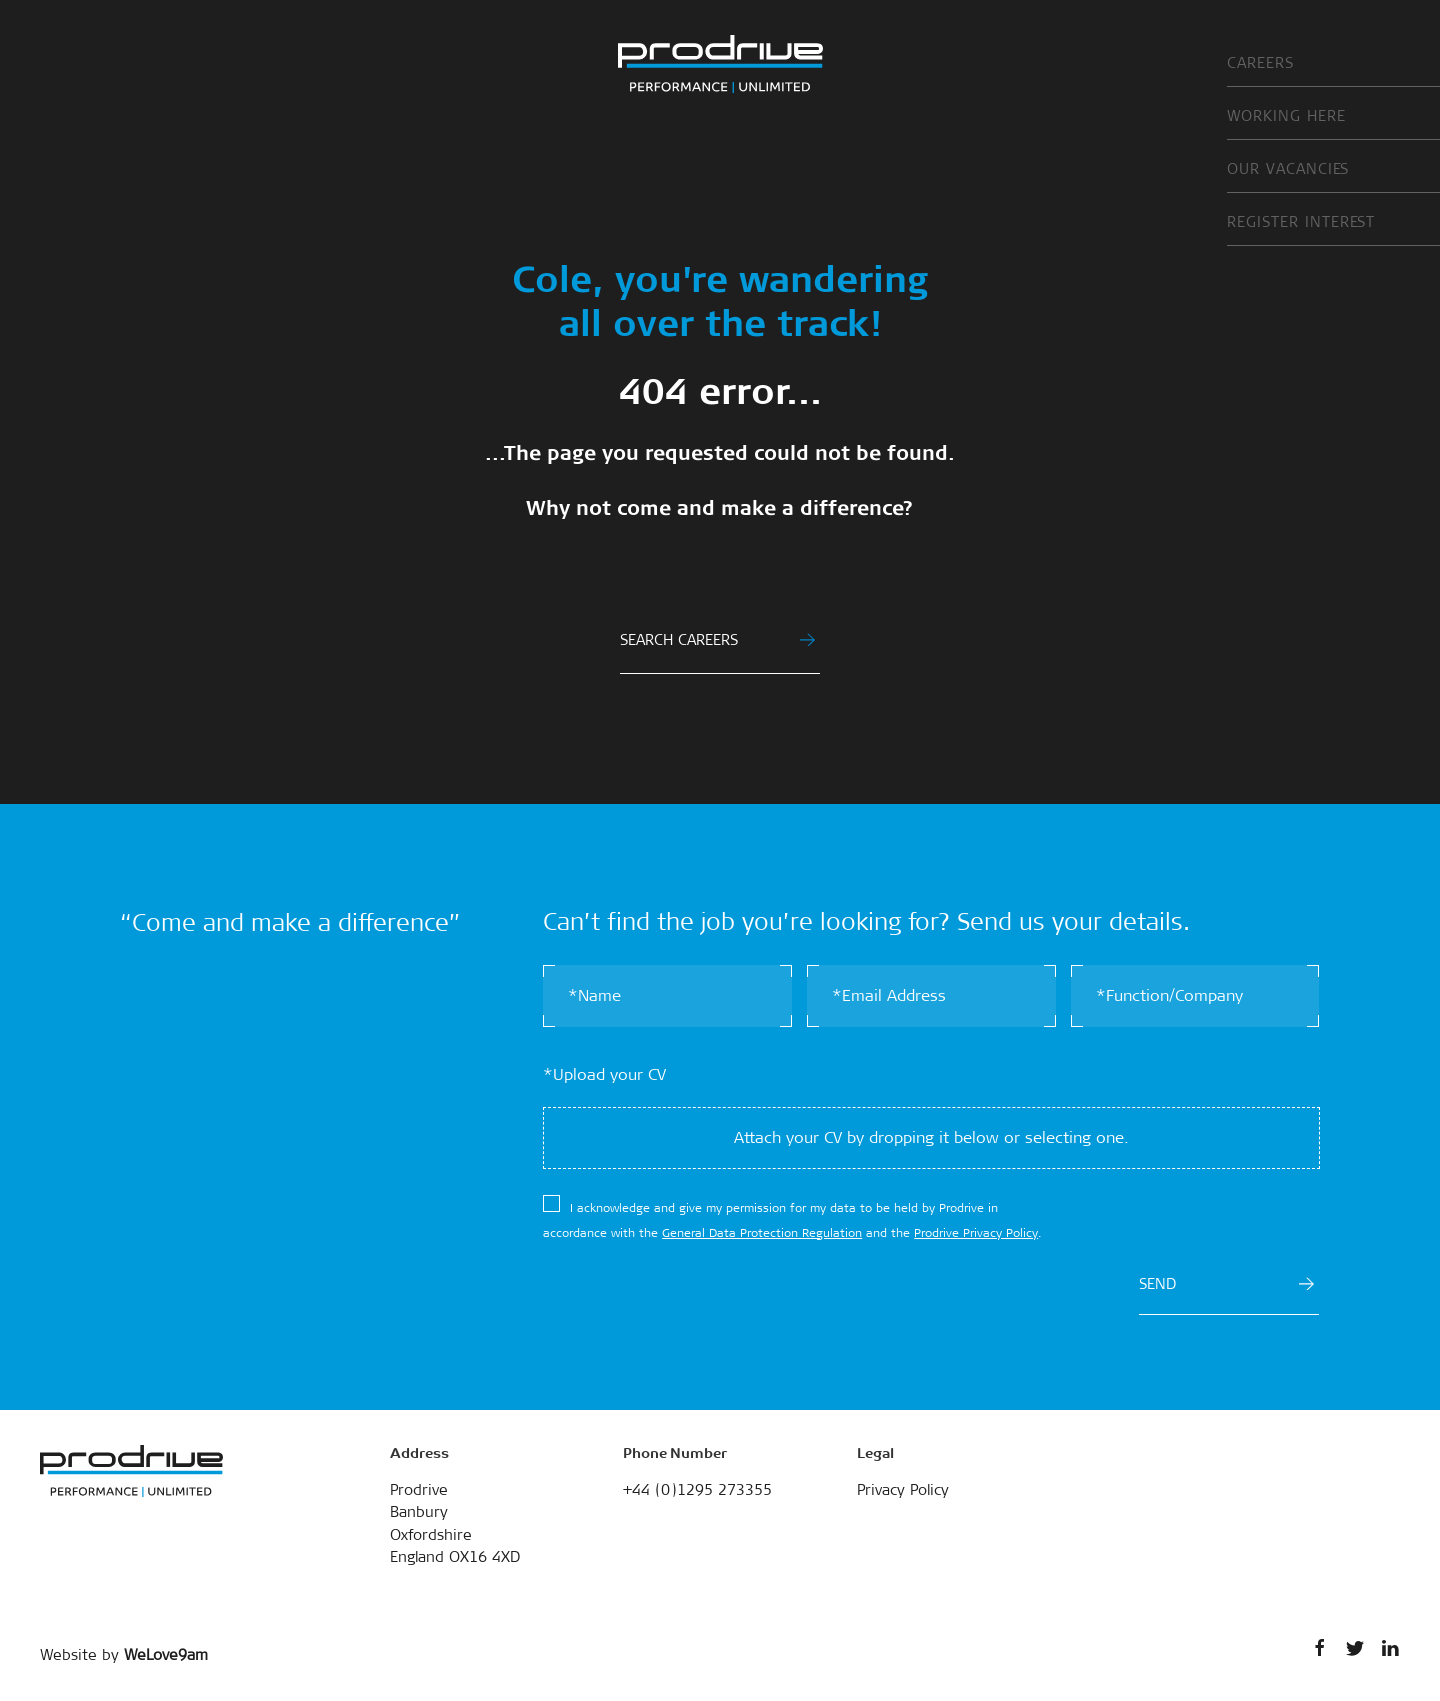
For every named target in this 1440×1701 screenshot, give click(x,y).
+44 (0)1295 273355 (697, 1490)
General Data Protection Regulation (762, 1233)
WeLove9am (166, 1655)
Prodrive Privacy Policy (976, 1233)
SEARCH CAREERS (717, 640)
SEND (1226, 1284)
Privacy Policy (903, 1490)
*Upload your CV (604, 1074)
